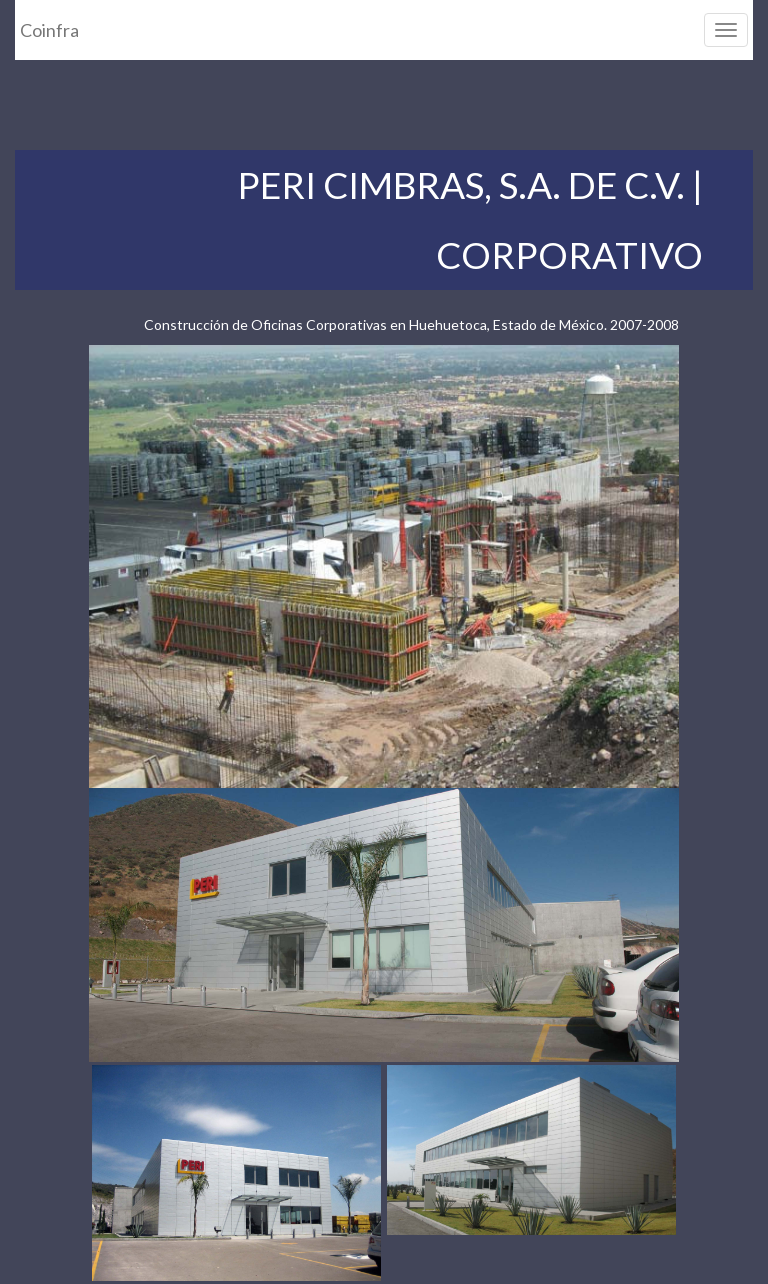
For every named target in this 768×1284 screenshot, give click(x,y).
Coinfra (49, 30)
